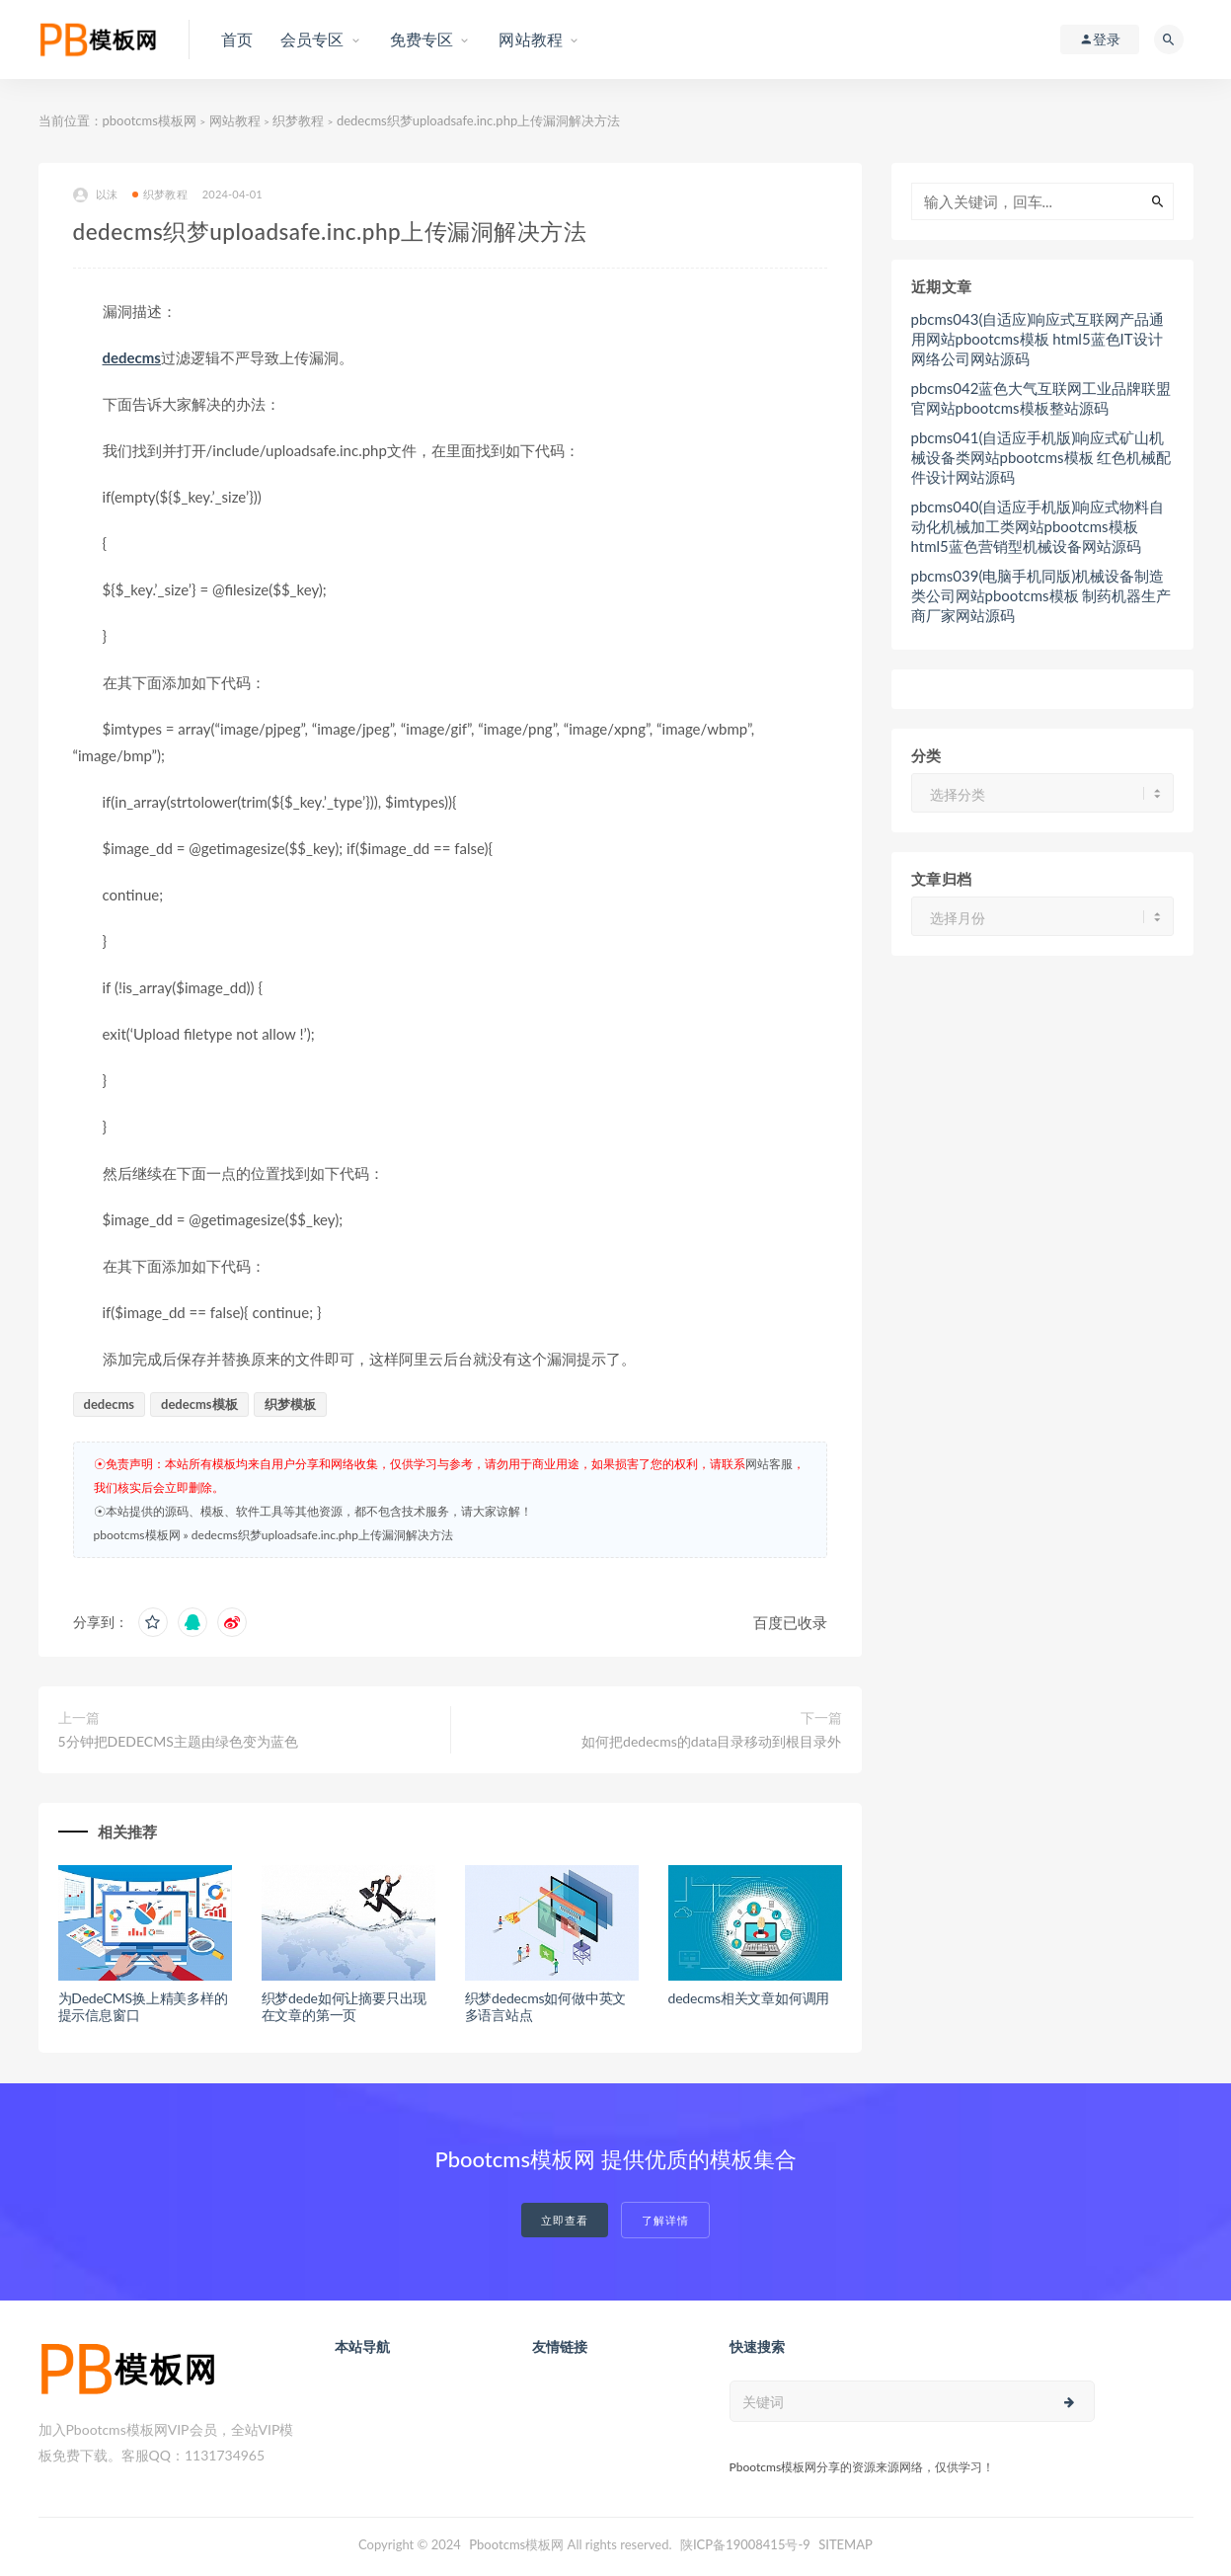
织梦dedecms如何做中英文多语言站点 (546, 2006)
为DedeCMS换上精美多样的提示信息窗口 (143, 2006)
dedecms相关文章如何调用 (749, 1998)
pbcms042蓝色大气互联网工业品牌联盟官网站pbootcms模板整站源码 (1041, 398)
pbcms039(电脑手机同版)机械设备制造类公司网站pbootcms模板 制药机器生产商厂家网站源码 (1041, 595)
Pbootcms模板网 (516, 2544)
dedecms (132, 357)
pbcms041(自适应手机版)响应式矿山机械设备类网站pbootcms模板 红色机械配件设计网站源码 (1041, 457)
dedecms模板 (199, 1404)
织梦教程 (298, 120)
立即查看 (564, 2220)
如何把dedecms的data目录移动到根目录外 (711, 1741)
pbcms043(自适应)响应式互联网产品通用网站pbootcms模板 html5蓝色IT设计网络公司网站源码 (1038, 338)
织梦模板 (290, 1404)
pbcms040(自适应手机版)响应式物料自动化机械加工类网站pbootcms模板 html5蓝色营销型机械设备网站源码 (1038, 526)
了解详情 (665, 2220)
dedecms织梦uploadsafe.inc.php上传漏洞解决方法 (322, 1534)
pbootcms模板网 (149, 120)
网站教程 (235, 120)
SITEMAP (845, 2544)
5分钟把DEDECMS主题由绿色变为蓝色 (178, 1741)
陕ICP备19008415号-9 (745, 2544)
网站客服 (769, 1463)
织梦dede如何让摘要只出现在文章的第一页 (344, 2006)
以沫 (95, 195)
